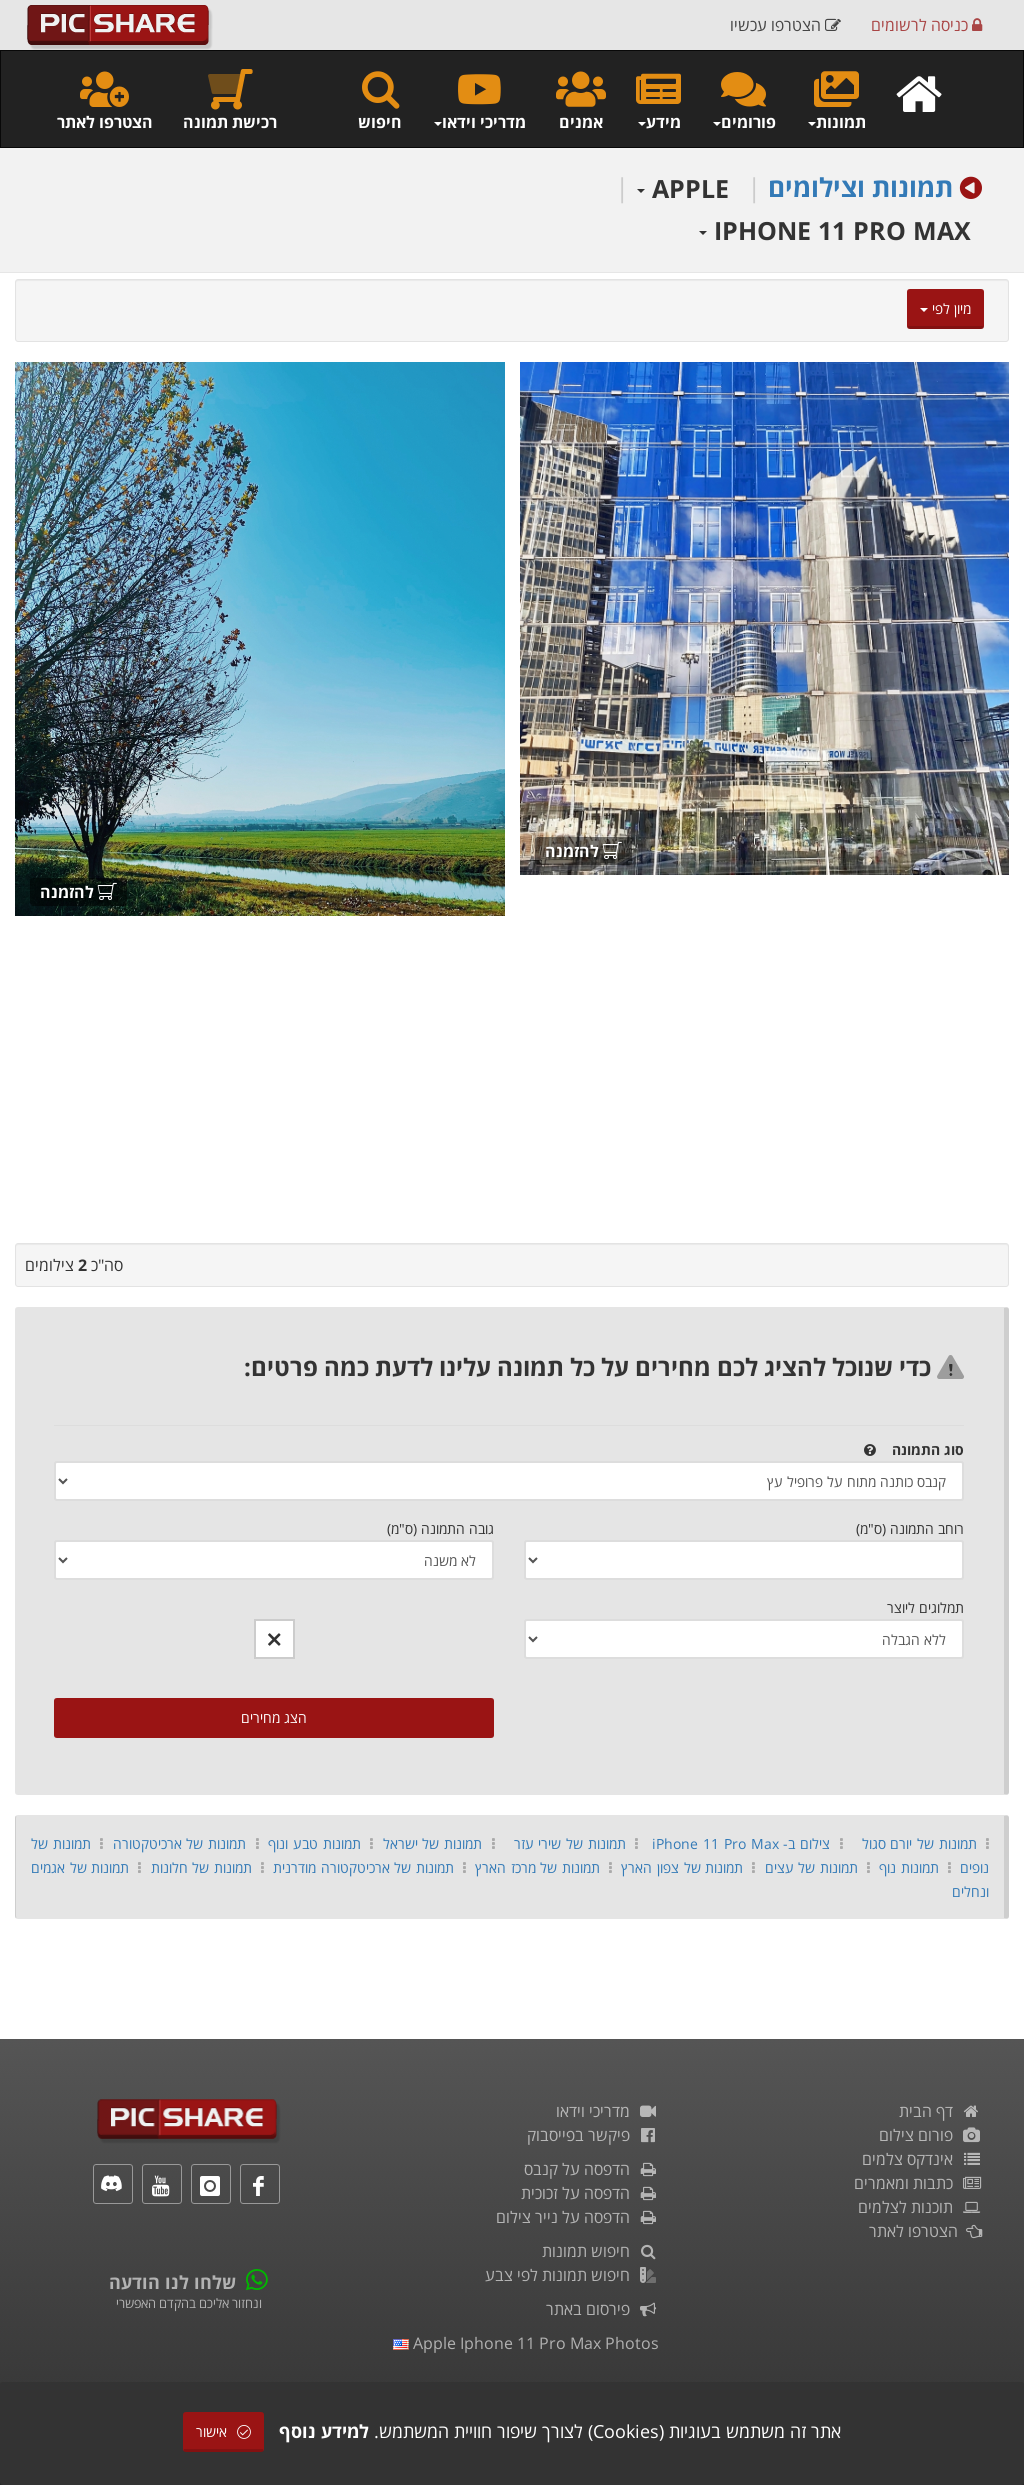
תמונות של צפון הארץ (682, 1867)
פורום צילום (930, 2135)
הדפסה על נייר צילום (577, 2217)
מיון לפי (945, 308)
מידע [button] (658, 99)
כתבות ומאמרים (918, 2183)
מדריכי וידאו (607, 2111)
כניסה (926, 25)
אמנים (581, 99)
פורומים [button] (743, 99)
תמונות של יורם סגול (919, 1843)
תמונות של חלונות (201, 1867)
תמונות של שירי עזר (570, 1843)
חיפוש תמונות (600, 2251)
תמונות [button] (836, 99)
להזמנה (583, 851)
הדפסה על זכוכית (590, 2193)
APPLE (683, 188)
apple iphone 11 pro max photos (526, 2343)
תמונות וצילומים (860, 187)
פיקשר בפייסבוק (593, 2135)
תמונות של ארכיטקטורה (179, 1843)
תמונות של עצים (811, 1867)
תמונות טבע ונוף (314, 1843)
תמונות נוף (909, 1867)
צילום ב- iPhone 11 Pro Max (741, 1843)
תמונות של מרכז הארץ (537, 1867)
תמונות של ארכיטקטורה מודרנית (363, 1867)
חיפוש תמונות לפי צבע (572, 2275)
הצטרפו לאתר (105, 99)
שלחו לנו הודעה (172, 2282)
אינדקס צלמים (922, 2159)
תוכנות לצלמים (920, 2207)
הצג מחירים (274, 1717)
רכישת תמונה (230, 99)
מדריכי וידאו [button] (479, 99)
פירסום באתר (602, 2309)
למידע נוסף (324, 2431)
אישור (223, 2431)
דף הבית (940, 2111)
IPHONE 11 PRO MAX (835, 230)
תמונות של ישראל (432, 1843)
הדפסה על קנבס (591, 2169)
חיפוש (380, 99)
